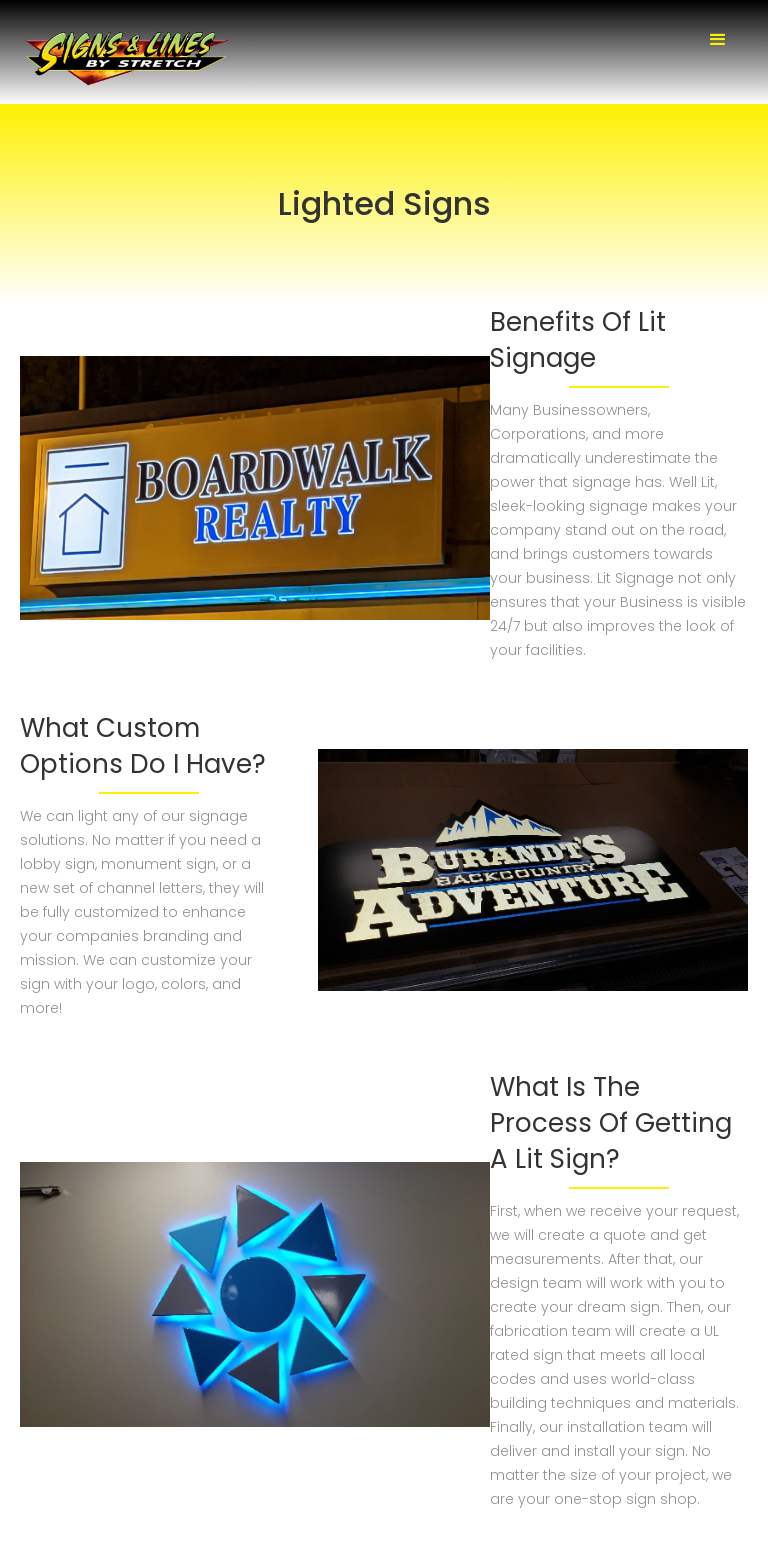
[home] (129, 59)
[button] (718, 40)
